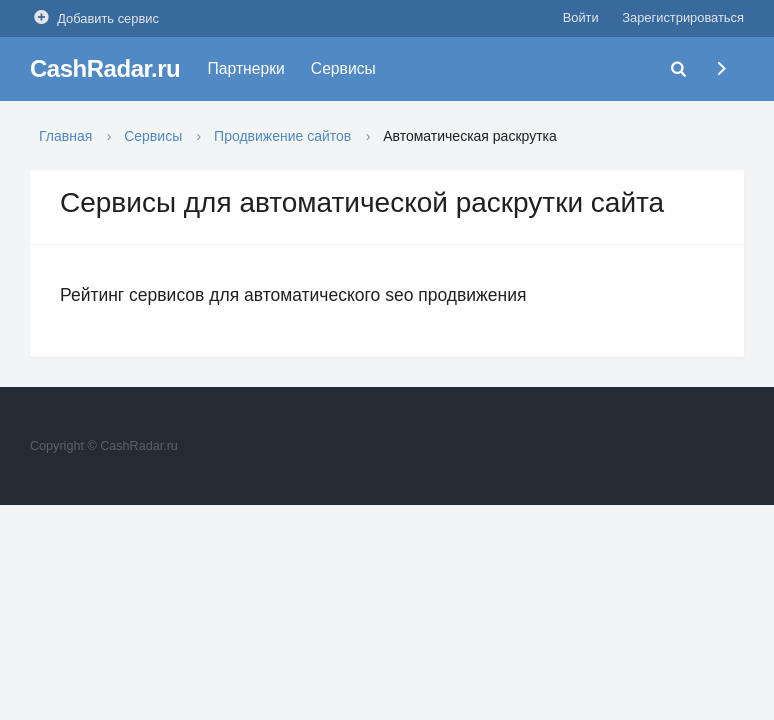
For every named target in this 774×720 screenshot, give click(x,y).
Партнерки (246, 68)
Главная (65, 136)
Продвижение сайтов (282, 136)
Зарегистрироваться (683, 17)
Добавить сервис (94, 17)
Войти (581, 17)
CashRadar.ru (105, 68)
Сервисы (343, 68)
